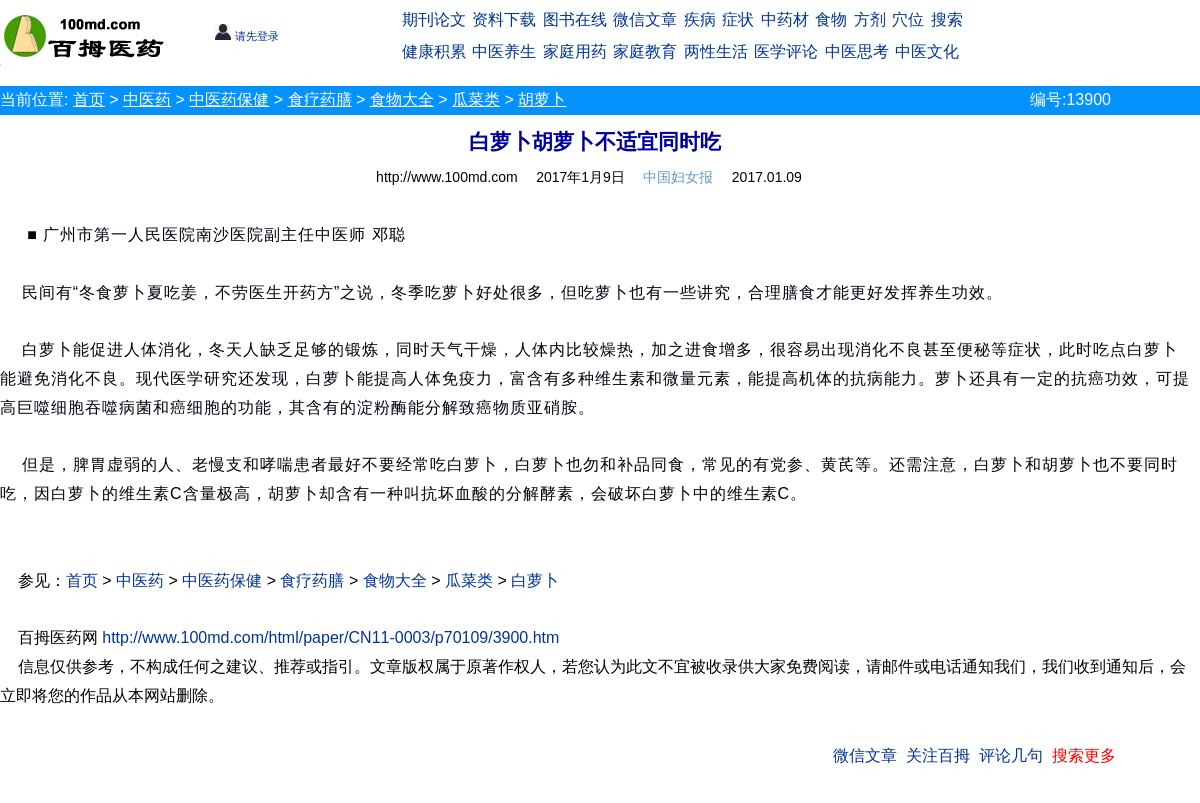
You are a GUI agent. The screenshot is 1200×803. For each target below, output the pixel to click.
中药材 (785, 19)
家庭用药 (575, 51)
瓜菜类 (476, 99)
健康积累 (434, 51)
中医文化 (927, 51)
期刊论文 (434, 19)
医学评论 (786, 51)
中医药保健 (229, 99)
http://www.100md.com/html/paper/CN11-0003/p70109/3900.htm (330, 637)
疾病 (700, 19)
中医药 (147, 99)
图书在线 (575, 19)
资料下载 (504, 19)
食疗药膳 (320, 99)
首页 (89, 99)
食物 (831, 19)
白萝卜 (535, 580)
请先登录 (246, 36)
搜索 (947, 19)
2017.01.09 (767, 177)
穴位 (908, 19)
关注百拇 (938, 755)
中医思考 (857, 51)
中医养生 (504, 51)
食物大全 (402, 99)
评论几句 (1011, 755)
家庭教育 (645, 51)
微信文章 (645, 19)
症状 (738, 19)
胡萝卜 (542, 99)
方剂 (870, 19)
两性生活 (716, 51)
